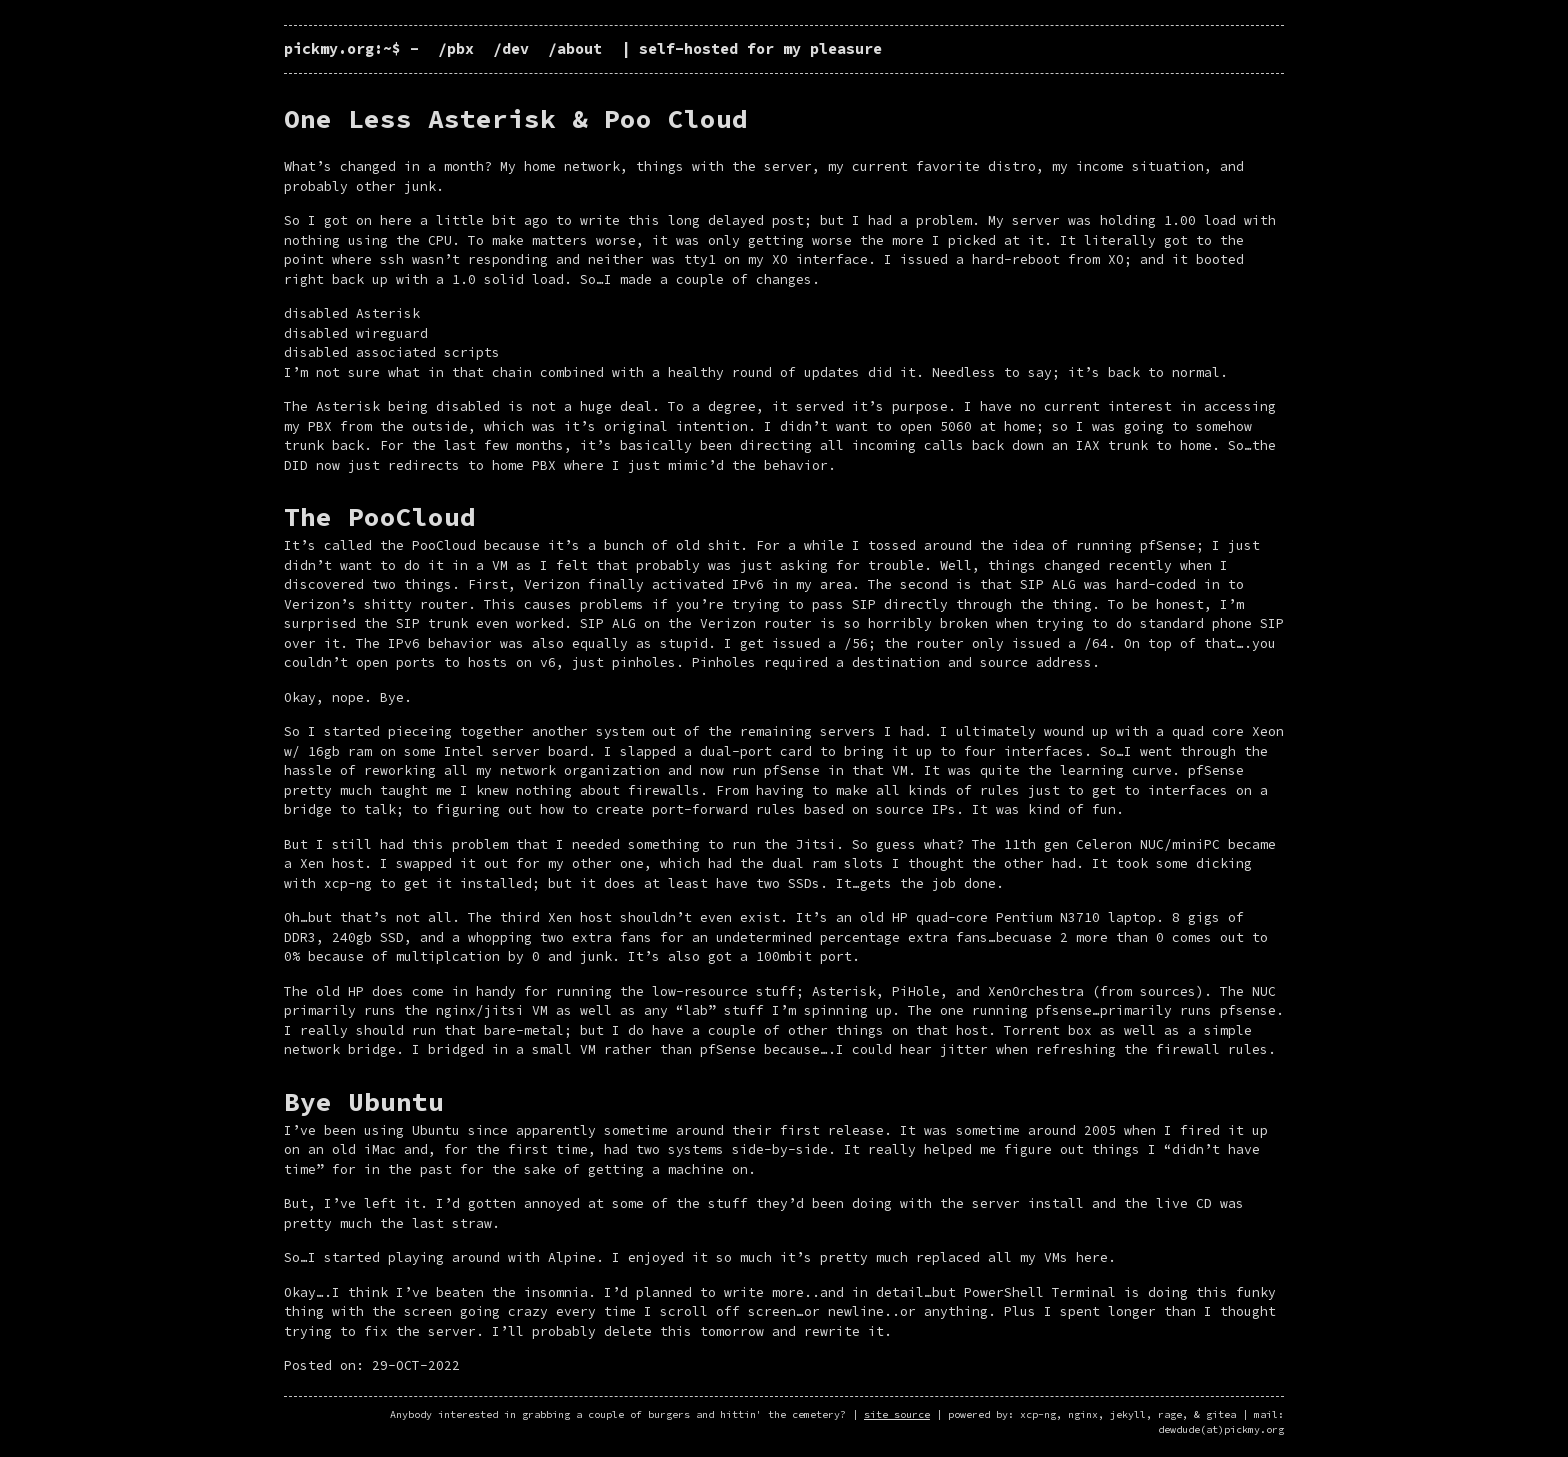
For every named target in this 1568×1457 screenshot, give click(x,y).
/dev (511, 48)
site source (897, 1414)
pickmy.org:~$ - (356, 48)
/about (575, 48)
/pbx (456, 48)
